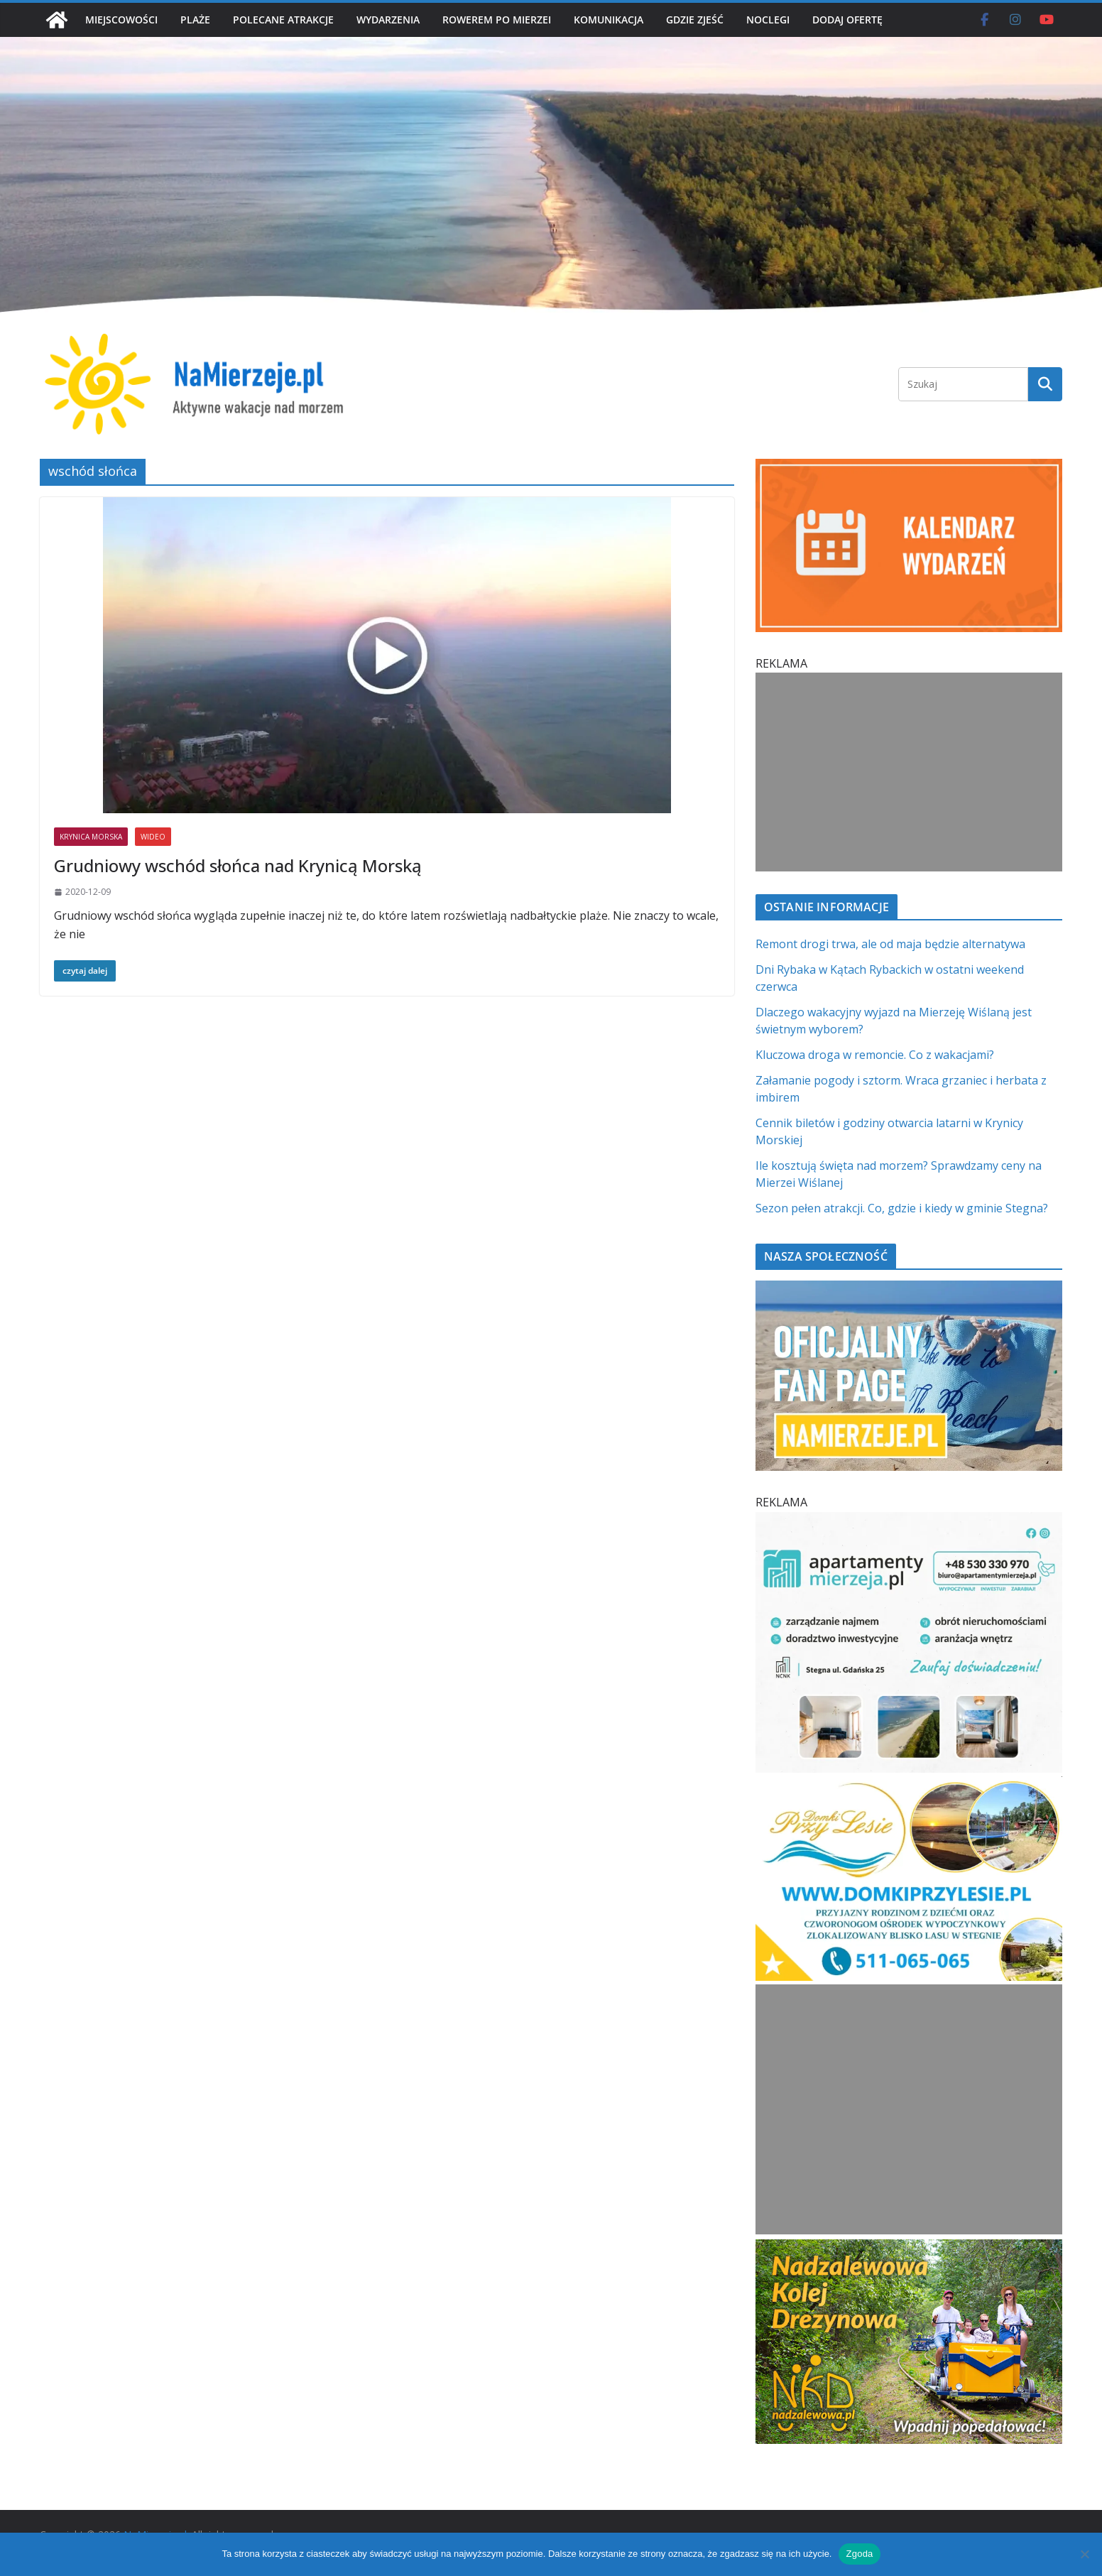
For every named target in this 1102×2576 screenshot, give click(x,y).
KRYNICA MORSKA (91, 837)
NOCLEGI (768, 19)
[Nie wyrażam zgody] (1084, 2554)
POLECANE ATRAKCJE (283, 19)
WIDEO (153, 837)
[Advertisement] (905, 772)
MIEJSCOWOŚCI (121, 19)
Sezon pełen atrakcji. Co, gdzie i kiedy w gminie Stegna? (901, 1208)
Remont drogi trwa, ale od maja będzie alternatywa (890, 944)
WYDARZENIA (388, 19)
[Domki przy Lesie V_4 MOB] (908, 1785)
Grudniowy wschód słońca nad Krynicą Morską (238, 865)
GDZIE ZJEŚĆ (695, 19)
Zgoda (859, 2553)
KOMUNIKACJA (608, 19)
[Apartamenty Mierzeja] (908, 1520)
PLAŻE (195, 19)
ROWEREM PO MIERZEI (496, 19)
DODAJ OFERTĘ (847, 19)
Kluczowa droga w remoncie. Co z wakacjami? (874, 1055)
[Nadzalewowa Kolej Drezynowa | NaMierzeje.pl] (908, 2248)
